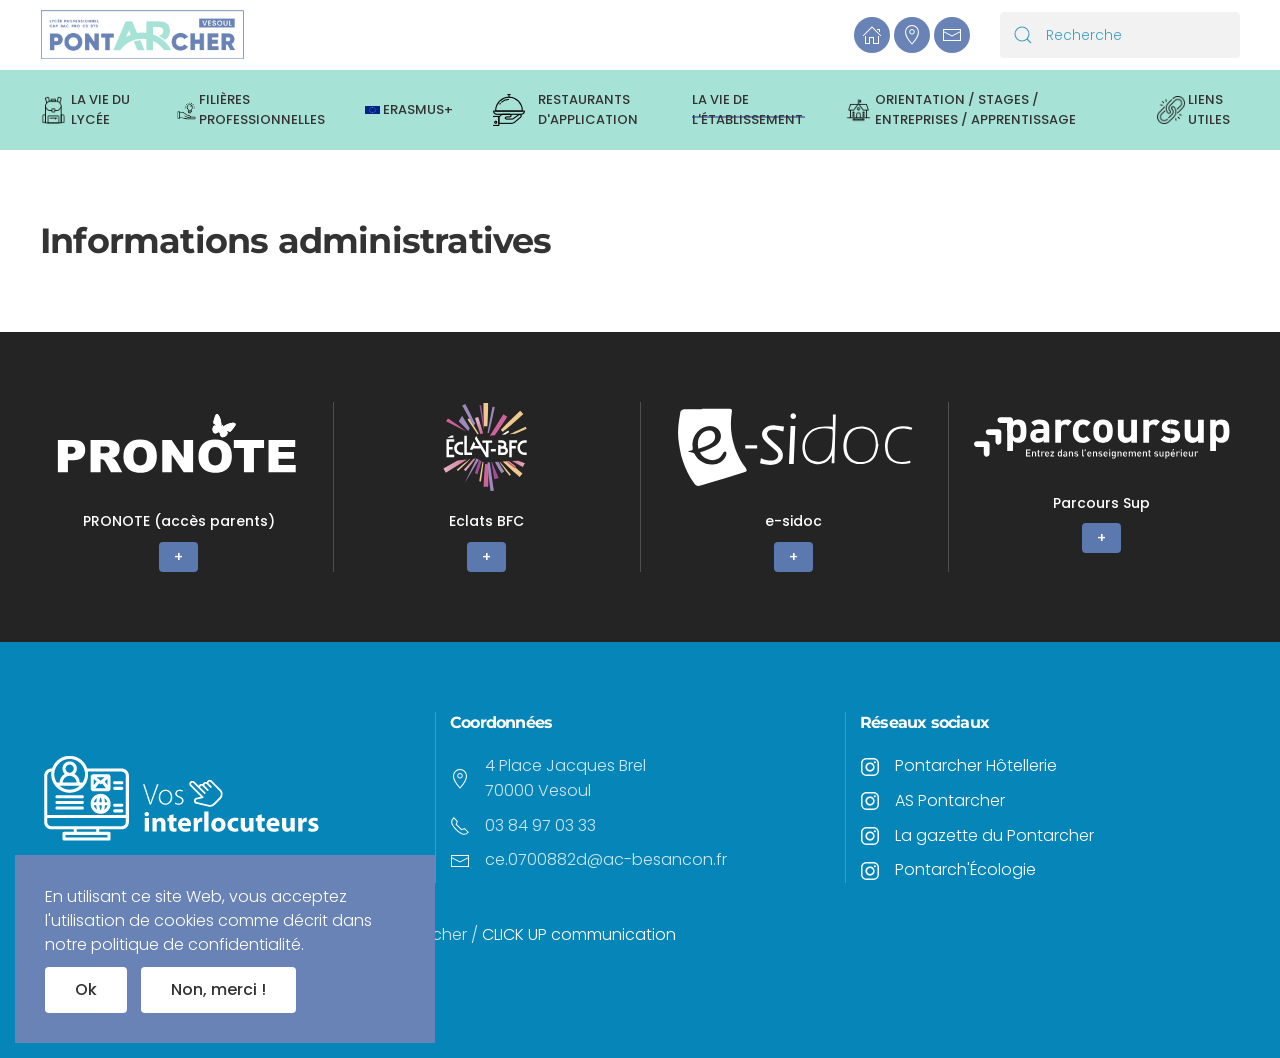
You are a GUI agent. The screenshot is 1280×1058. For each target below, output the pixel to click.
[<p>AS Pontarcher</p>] (870, 800)
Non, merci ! (218, 989)
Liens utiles (1193, 109)
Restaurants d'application (565, 109)
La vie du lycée (85, 109)
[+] (179, 487)
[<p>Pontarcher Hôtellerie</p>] (870, 765)
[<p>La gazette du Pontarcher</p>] (870, 835)
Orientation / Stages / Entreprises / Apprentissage (961, 109)
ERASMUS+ (409, 110)
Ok (86, 989)
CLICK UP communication (581, 934)
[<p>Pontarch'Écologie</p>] (870, 869)
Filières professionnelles (251, 109)
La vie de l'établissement (747, 109)
